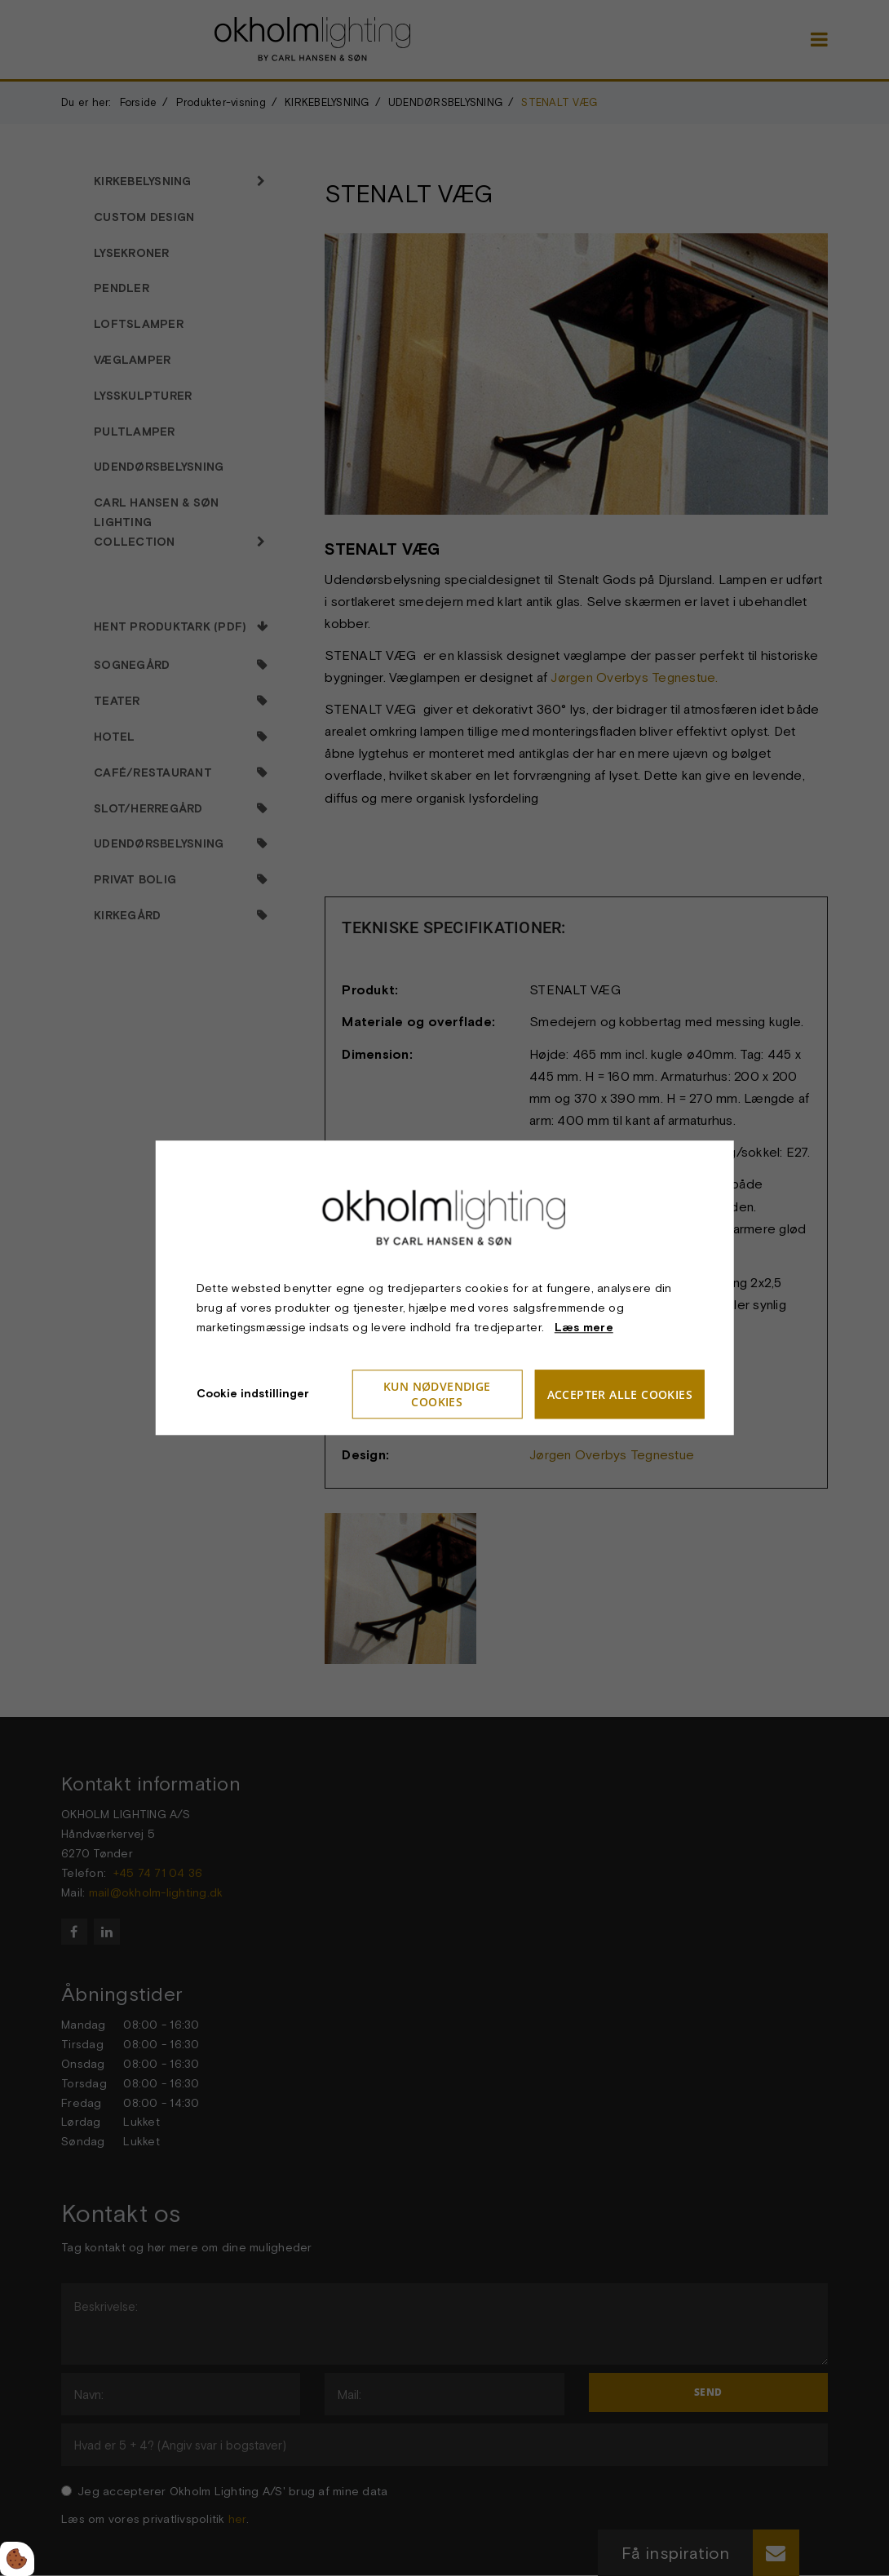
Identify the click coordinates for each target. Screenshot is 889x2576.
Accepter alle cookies (619, 1394)
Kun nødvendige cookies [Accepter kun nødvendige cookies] (437, 1394)
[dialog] (445, 1287)
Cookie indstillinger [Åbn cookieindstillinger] (253, 1394)
